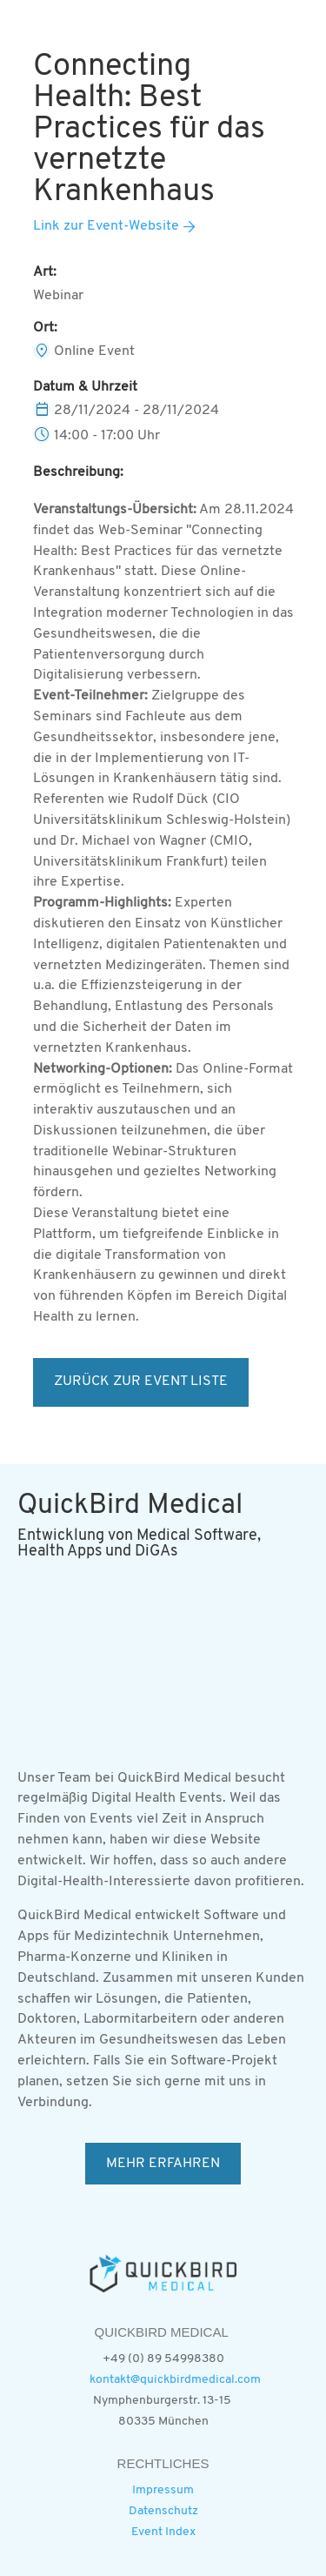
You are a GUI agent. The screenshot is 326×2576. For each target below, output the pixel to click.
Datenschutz (163, 2511)
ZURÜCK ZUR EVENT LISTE (141, 1381)
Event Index (163, 2532)
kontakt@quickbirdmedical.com (175, 2379)
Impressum (163, 2490)
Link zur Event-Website (106, 226)
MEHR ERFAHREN (163, 2164)
